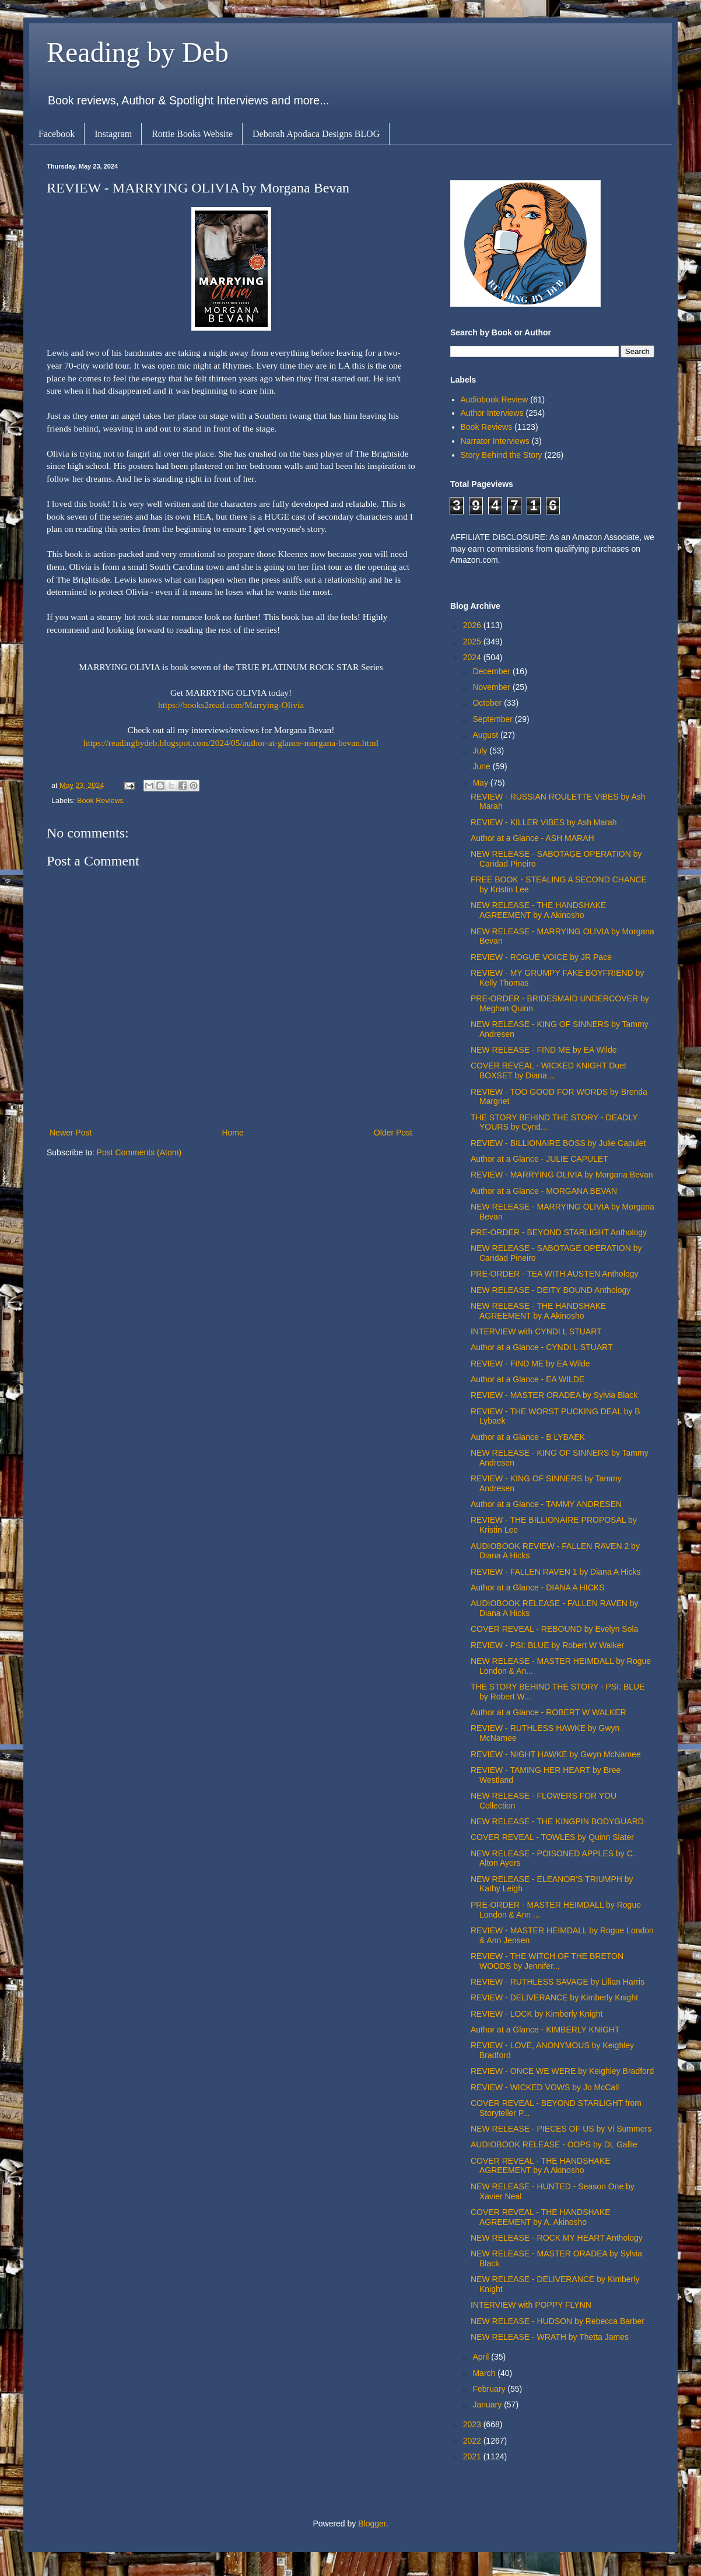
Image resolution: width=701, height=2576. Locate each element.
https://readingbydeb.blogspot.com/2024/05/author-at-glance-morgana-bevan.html (230, 743)
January (488, 2404)
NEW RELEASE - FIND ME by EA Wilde (544, 1049)
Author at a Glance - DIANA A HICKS (538, 1587)
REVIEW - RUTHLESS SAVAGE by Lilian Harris (557, 1981)
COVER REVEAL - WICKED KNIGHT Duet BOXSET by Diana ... (548, 1070)
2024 (473, 657)
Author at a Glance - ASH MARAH (532, 838)
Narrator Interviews (495, 441)
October (488, 702)
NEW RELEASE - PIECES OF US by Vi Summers (561, 2128)
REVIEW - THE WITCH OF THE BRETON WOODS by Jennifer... (547, 1961)
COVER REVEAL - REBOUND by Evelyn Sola (554, 1629)
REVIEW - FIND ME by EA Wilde (530, 1363)
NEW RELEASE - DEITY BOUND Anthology (550, 1290)
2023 (473, 2424)
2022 (473, 2440)
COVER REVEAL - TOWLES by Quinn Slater (552, 1837)
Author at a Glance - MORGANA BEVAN (544, 1191)
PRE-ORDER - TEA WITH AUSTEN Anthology (555, 1273)
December (492, 671)
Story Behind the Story (501, 455)
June (482, 766)
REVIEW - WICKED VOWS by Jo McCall (545, 2087)
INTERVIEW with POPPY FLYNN (531, 2304)
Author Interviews (492, 413)
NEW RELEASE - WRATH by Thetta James (550, 2337)
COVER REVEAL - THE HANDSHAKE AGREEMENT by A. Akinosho (541, 2217)
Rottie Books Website (192, 134)
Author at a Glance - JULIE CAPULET (539, 1158)
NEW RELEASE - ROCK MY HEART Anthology (557, 2237)
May (481, 782)
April (481, 2356)
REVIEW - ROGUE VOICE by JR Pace (541, 957)
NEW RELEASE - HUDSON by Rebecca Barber (557, 2321)
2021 (473, 2456)
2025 (473, 641)
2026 (473, 625)
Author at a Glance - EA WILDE (527, 1379)
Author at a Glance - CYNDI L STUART (542, 1347)
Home (232, 1132)
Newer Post (71, 1132)
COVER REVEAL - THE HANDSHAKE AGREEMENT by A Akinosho (541, 2165)
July (480, 750)
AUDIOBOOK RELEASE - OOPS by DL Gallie (554, 2144)
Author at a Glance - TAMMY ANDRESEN (546, 1504)
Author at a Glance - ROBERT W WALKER (548, 1712)
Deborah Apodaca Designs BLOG (316, 134)
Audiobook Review (494, 399)
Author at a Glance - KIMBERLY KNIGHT (545, 2029)
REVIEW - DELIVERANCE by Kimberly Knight (554, 1997)
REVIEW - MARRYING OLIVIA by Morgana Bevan (562, 1174)
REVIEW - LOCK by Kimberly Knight (536, 2013)
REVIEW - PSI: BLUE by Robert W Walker (547, 1645)
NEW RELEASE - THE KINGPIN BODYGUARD (557, 1821)
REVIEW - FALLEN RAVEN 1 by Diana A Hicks (556, 1571)
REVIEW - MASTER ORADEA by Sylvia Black (554, 1395)
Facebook (56, 134)
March (484, 2373)
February (489, 2388)
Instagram (113, 134)
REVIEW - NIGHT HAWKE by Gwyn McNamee (556, 1754)
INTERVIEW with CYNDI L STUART (536, 1331)
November (492, 687)
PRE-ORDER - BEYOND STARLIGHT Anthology (559, 1232)
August (486, 734)
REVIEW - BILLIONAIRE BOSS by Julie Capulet (558, 1143)
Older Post (393, 1132)
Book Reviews (100, 801)
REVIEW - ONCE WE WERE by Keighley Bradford (562, 2071)
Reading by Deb (138, 52)
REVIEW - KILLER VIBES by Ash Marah (544, 822)
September (493, 719)
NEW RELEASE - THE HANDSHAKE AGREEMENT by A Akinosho (538, 910)
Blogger (371, 2523)
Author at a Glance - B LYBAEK (528, 1437)
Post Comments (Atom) (139, 1152)
